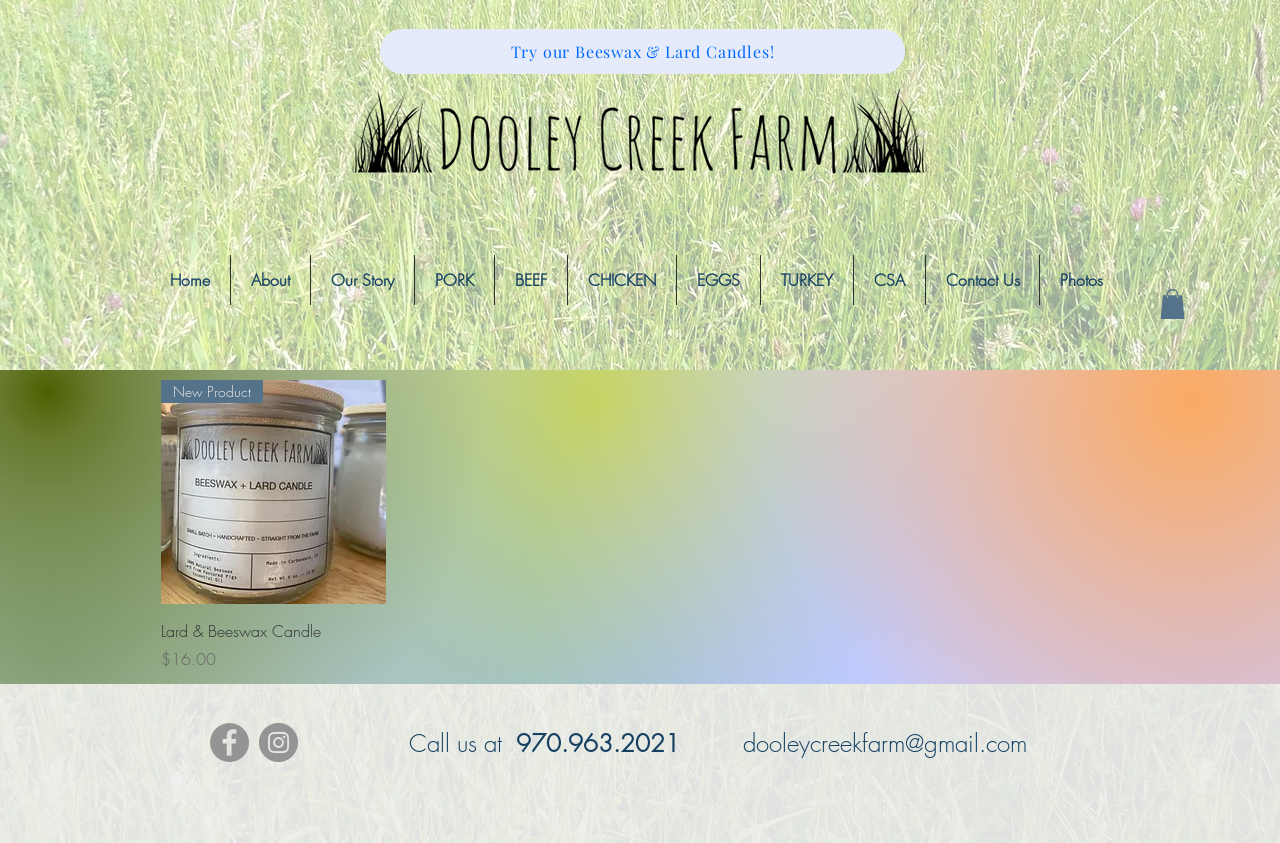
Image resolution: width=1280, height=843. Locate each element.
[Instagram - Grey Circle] (278, 742)
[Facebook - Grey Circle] (229, 742)
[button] (1172, 304)
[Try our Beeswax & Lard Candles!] (642, 51)
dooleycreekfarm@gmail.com (885, 743)
